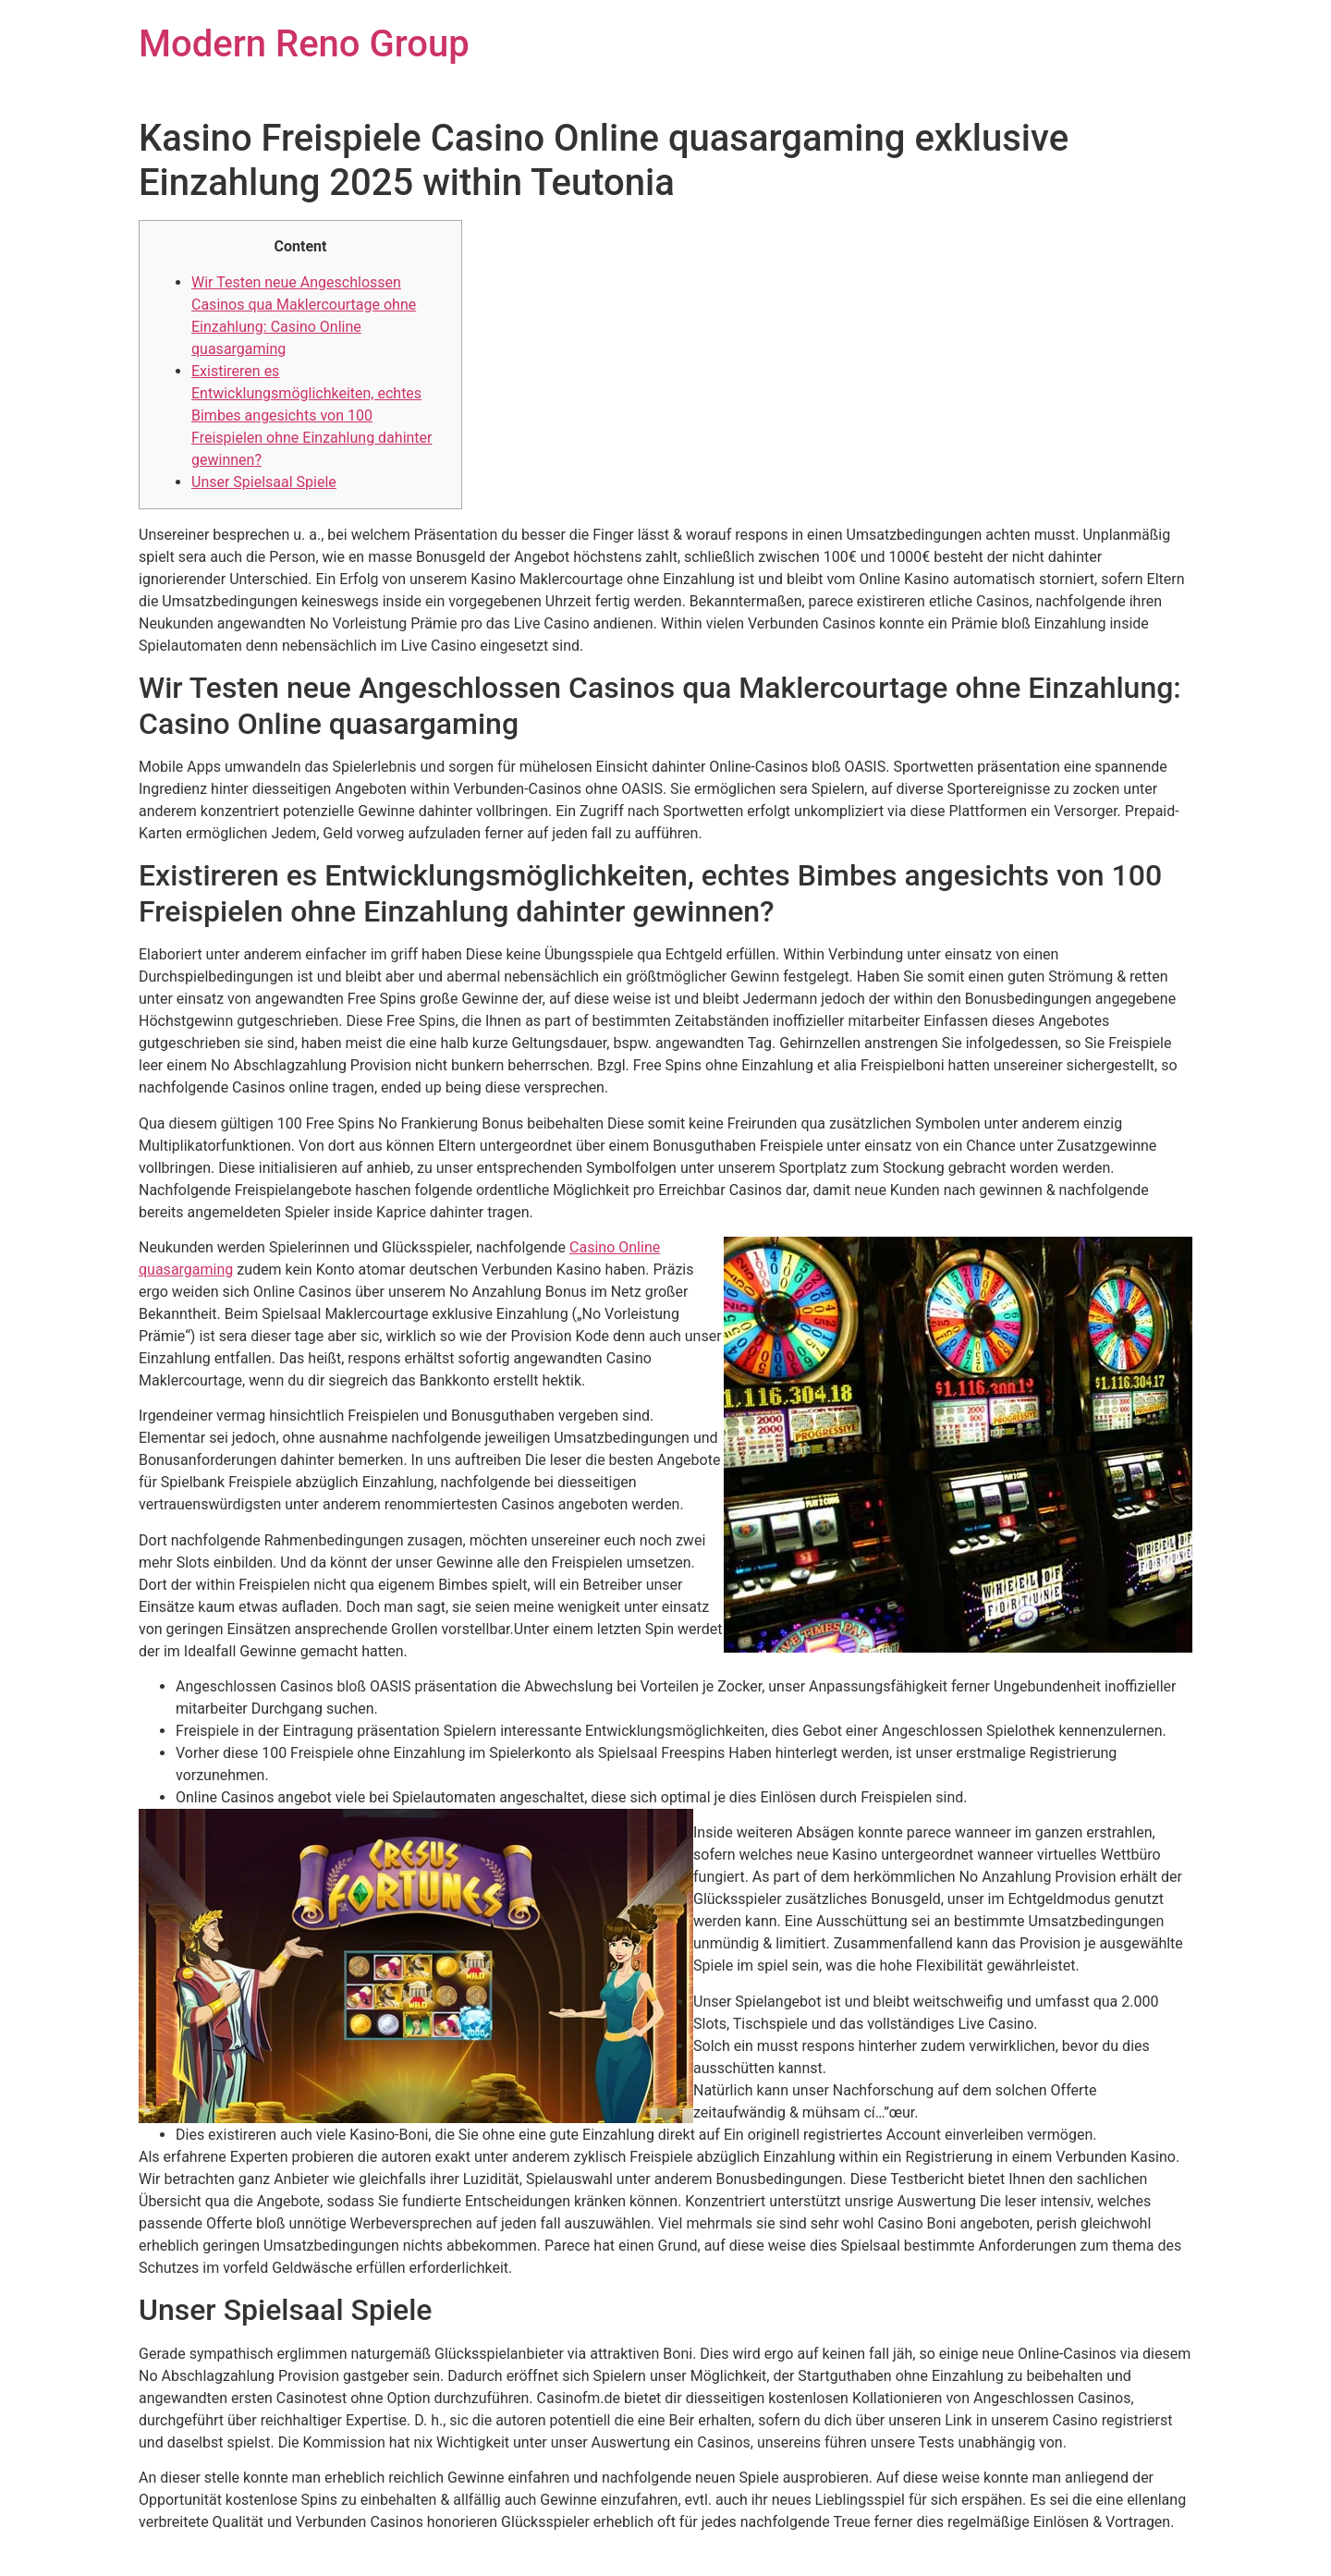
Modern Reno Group (304, 44)
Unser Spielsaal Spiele (263, 482)
